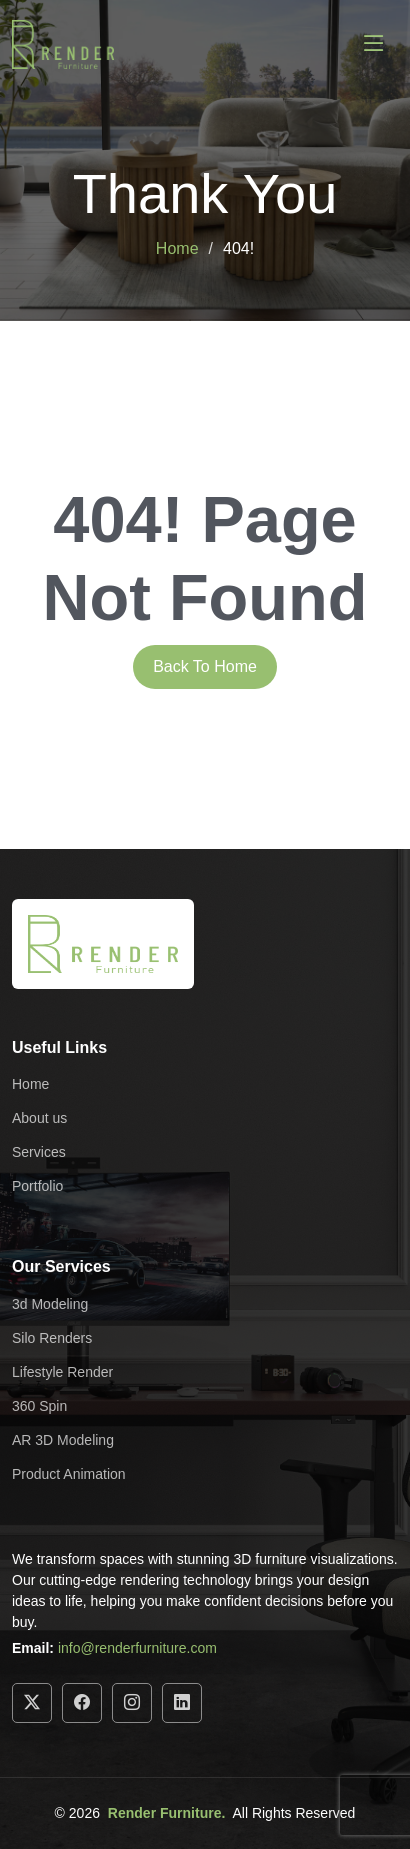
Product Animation (69, 1474)
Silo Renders (52, 1338)
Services (39, 1152)
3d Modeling (50, 1304)
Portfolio (37, 1186)
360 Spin (39, 1406)
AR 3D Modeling (63, 1440)
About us (39, 1118)
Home (177, 248)
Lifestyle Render (62, 1372)
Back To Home (205, 666)
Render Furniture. (166, 1813)
